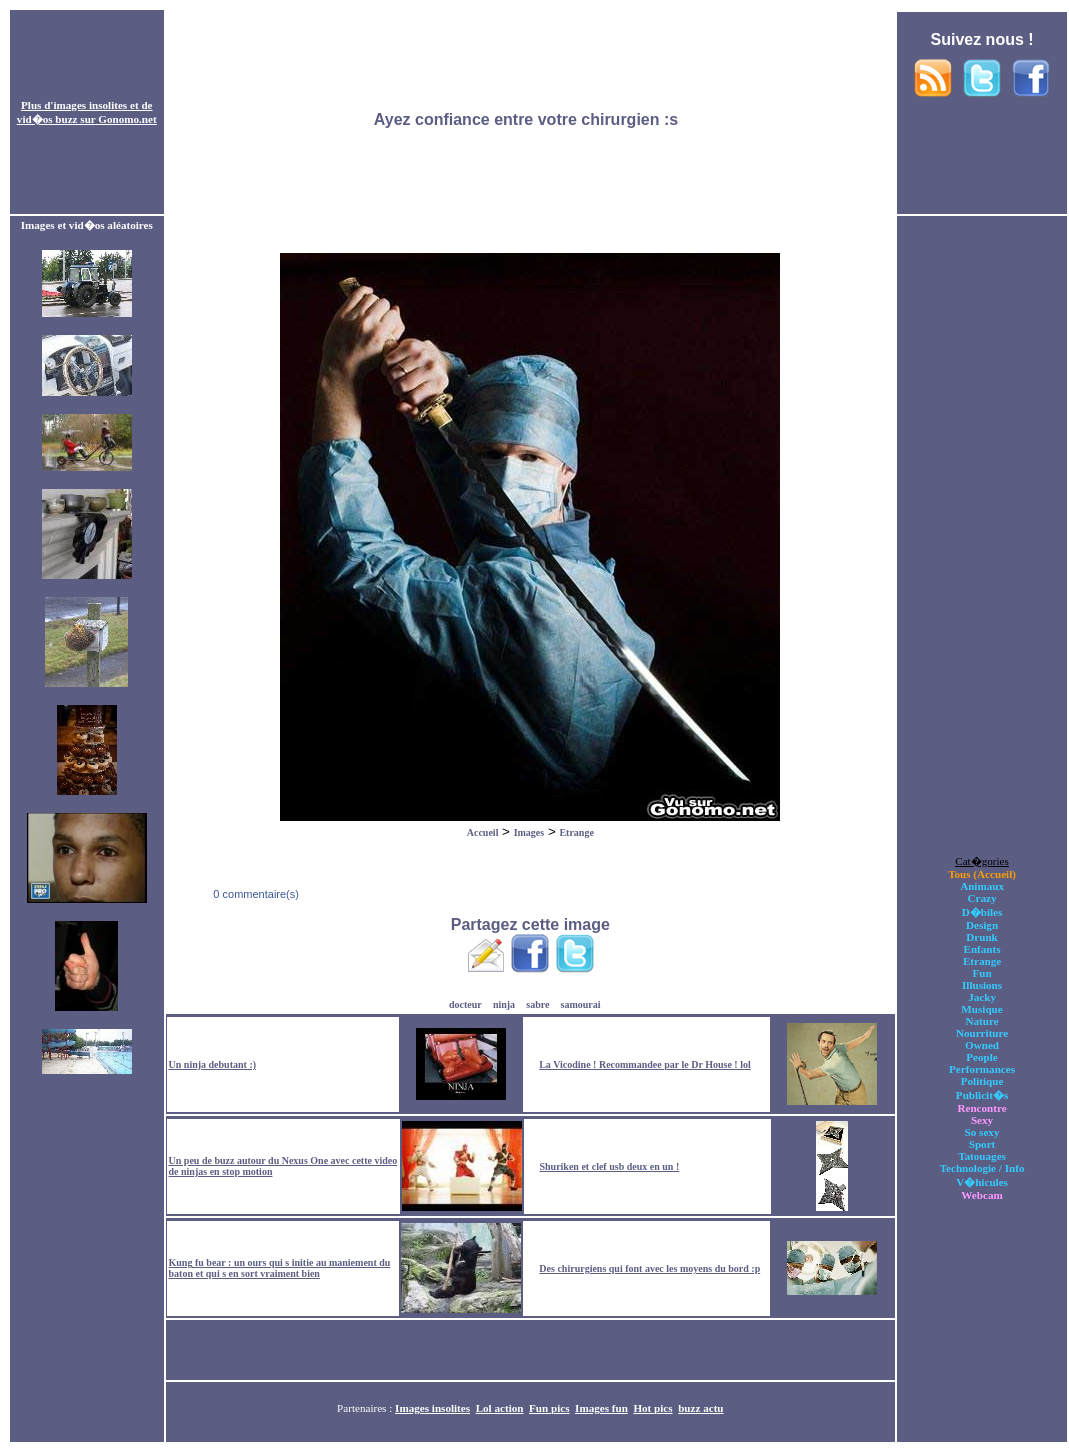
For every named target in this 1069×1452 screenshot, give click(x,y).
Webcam (981, 1195)
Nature (981, 1021)
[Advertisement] (530, 113)
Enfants (982, 949)
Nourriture (982, 1033)
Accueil (483, 832)
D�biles (982, 912)
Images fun (601, 1408)
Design (982, 925)
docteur (465, 1004)
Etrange (576, 832)
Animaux (982, 886)
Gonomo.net (127, 119)
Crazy (982, 898)
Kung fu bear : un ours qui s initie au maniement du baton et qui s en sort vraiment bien (280, 1268)
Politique (982, 1081)
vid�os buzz (47, 119)
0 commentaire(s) (254, 894)
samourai (581, 1004)
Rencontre (981, 1108)
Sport (982, 1144)
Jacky (982, 997)
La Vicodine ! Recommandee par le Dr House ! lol (645, 1064)
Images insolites (432, 1408)
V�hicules (982, 1182)
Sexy (982, 1120)
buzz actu (700, 1408)
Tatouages (982, 1156)
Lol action (500, 1408)
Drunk (982, 937)
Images (529, 832)
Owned (982, 1045)
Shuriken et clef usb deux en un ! (609, 1166)
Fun (981, 973)
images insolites (90, 105)
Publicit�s (982, 1095)
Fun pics (549, 1408)
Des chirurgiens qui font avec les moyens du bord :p (649, 1268)
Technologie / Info (982, 1168)
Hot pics (652, 1408)
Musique (981, 1009)
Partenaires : (366, 1408)
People (981, 1057)
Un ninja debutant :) (213, 1064)
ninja (504, 1004)
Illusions (982, 985)
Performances (982, 1069)
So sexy (982, 1132)
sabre (537, 1004)
